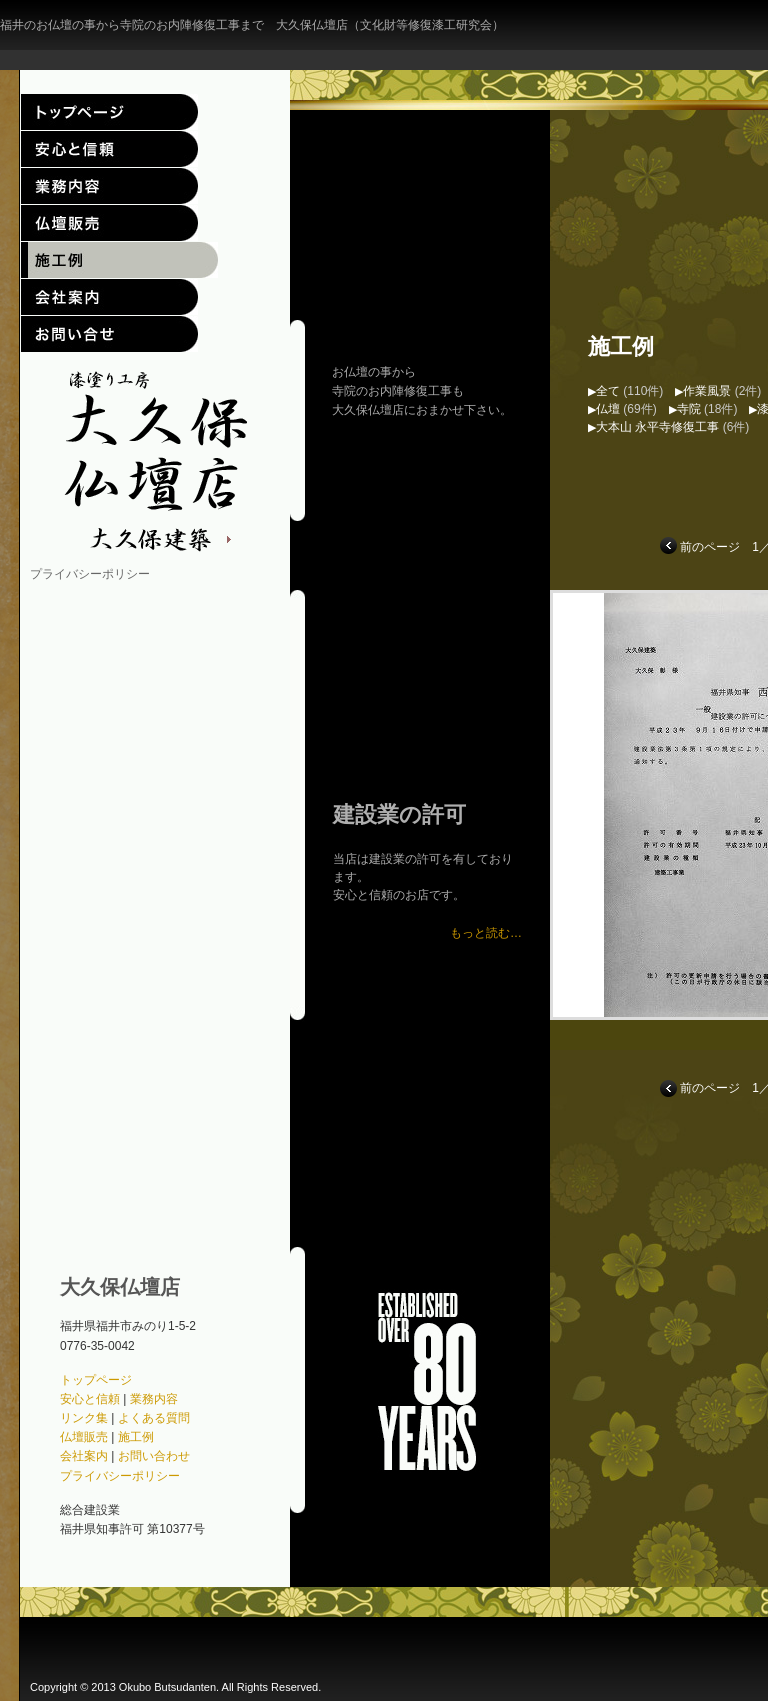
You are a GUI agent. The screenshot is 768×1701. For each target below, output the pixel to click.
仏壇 (608, 409)
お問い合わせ (109, 334)
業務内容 (109, 186)
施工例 (109, 260)
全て (608, 391)
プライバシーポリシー (90, 574)
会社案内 (109, 297)
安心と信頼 (109, 149)
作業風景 (707, 391)
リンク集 (84, 1418)
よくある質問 (154, 1418)
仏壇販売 (109, 223)
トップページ (109, 112)
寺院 (689, 409)
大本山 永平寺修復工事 (657, 427)
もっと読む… (486, 933)
